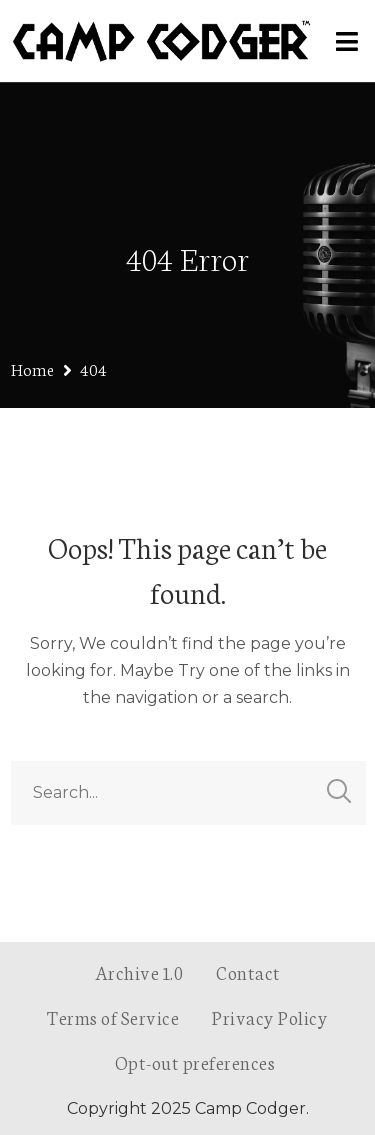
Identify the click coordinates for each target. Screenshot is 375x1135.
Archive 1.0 (139, 972)
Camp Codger (250, 1108)
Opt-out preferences (195, 1062)
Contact (248, 972)
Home (32, 368)
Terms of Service (113, 1017)
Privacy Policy (270, 1017)
